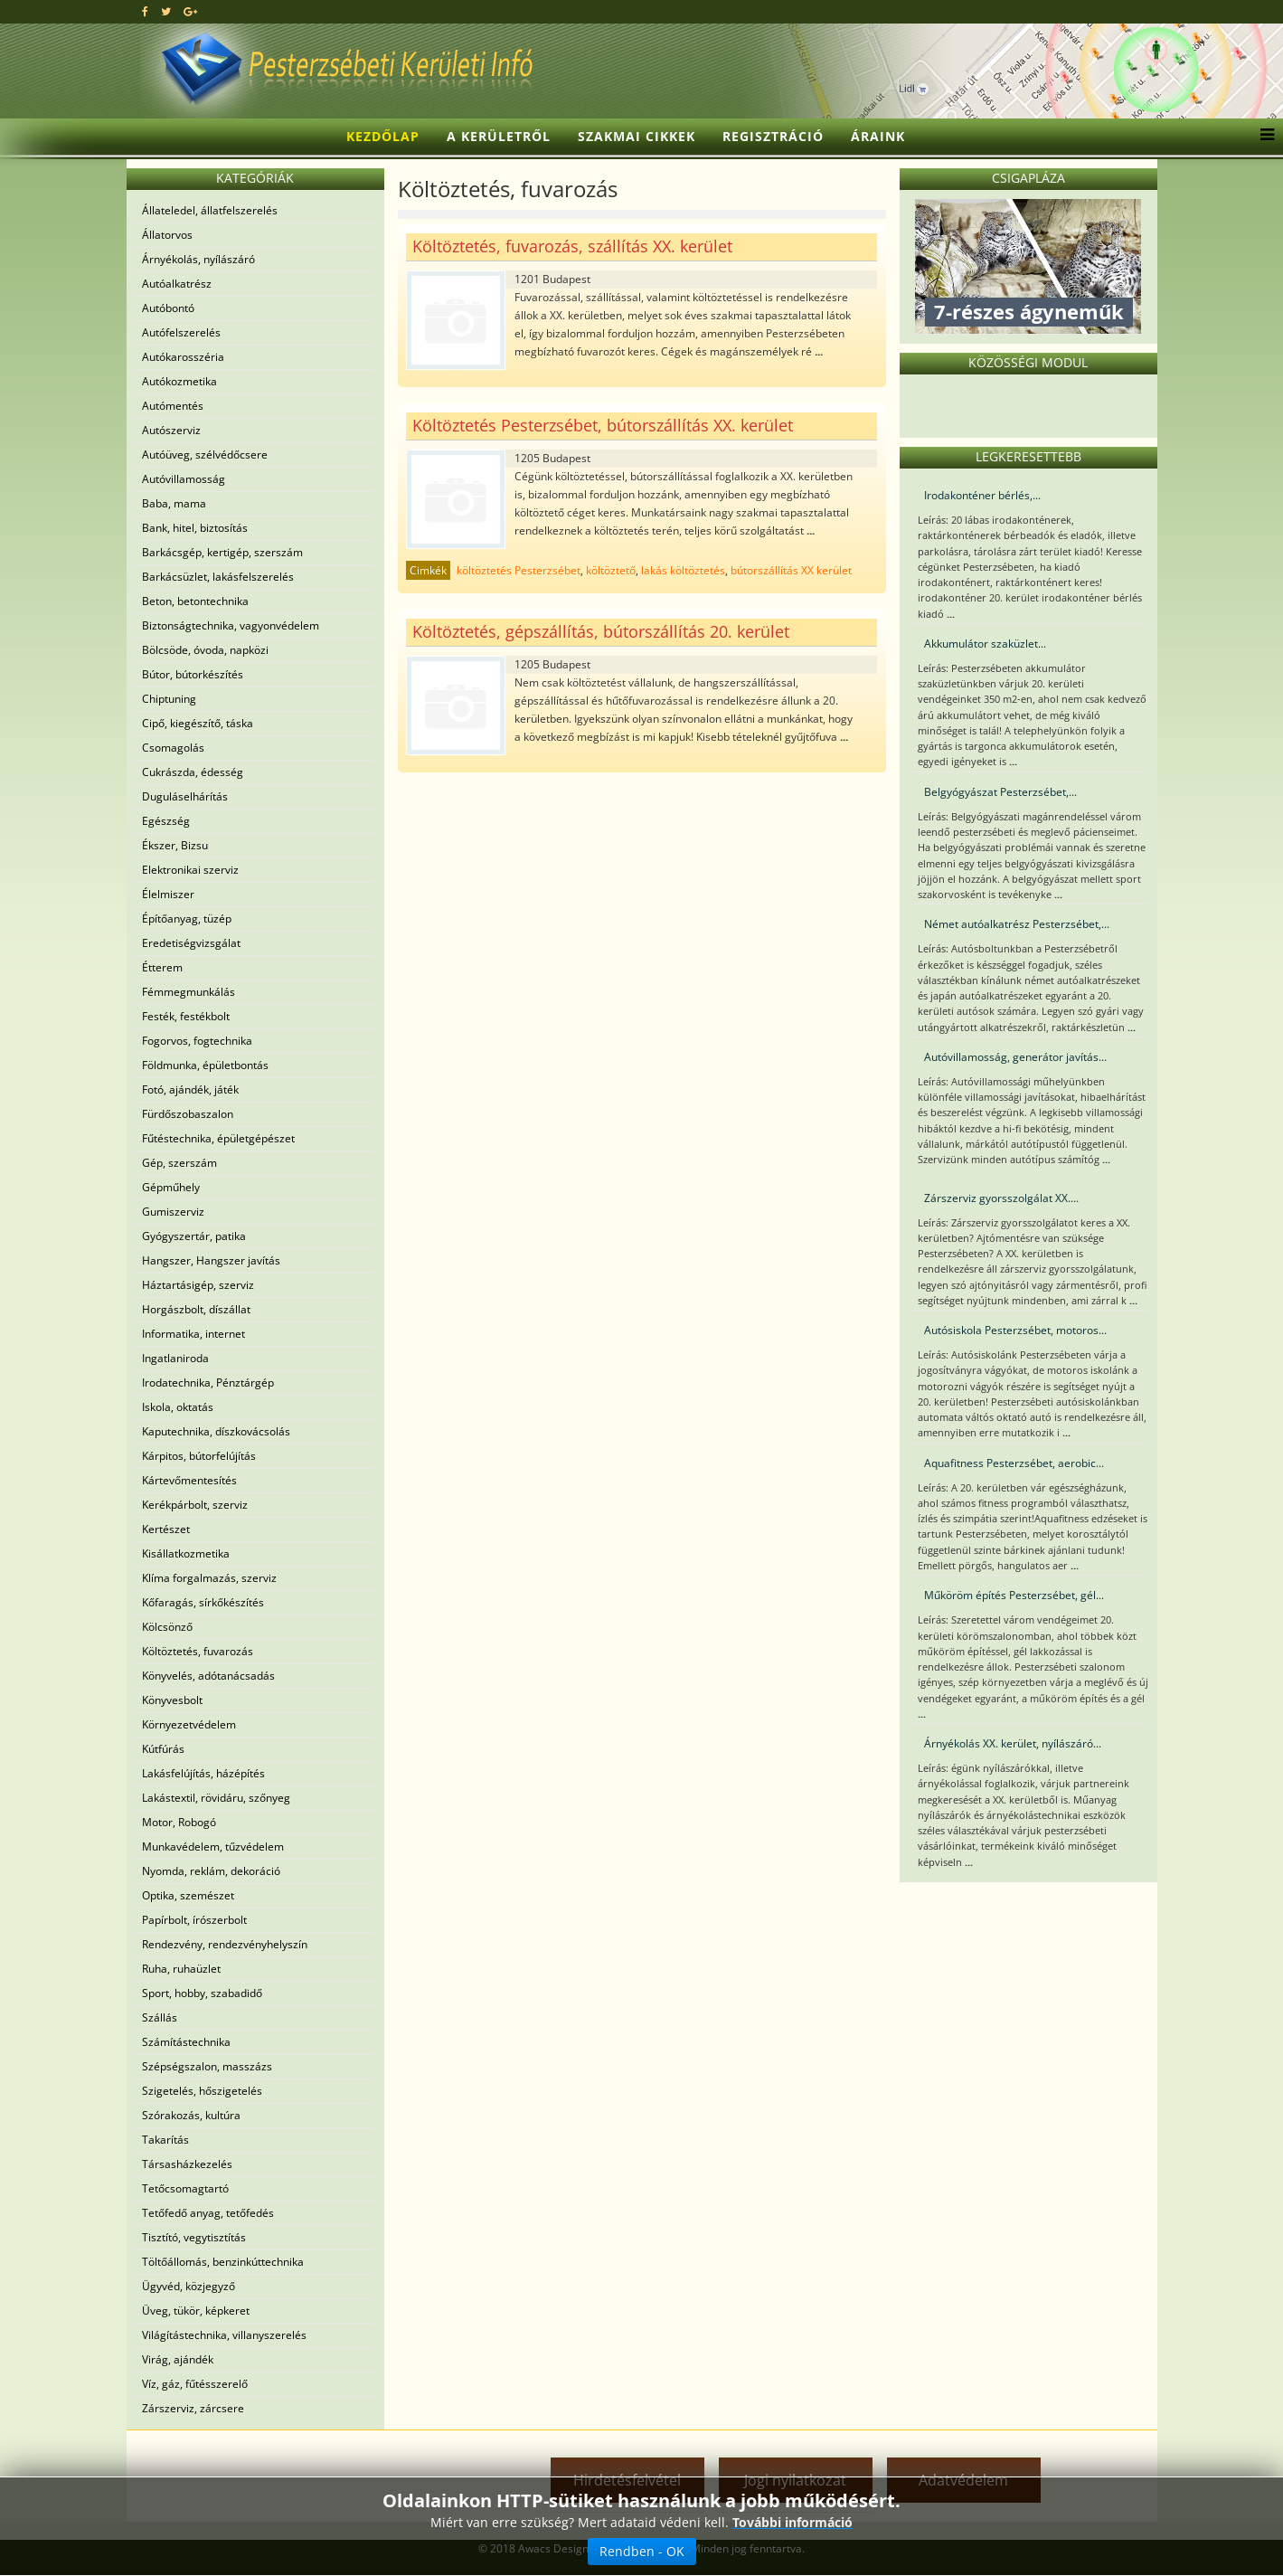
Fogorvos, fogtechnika (197, 1040)
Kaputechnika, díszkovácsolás (216, 1431)
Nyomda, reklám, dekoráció (211, 1871)
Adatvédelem (963, 2480)
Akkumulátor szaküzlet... (985, 643)
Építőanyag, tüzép (186, 918)
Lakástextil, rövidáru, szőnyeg (216, 1797)
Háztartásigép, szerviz (198, 1285)
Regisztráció (773, 136)
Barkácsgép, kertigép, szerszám (222, 552)
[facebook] (145, 11)
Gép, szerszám (179, 1162)
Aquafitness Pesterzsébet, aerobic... (1014, 1463)
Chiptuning (169, 698)
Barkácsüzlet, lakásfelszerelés (218, 576)
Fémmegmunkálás (188, 991)
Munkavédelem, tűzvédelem (213, 1846)
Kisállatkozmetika (186, 1553)
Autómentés (172, 405)
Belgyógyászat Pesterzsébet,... (1000, 792)
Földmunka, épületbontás (205, 1065)
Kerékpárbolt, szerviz (195, 1504)
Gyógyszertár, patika (194, 1236)
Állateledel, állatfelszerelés (210, 210)
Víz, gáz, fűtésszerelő (195, 2383)
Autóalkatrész (177, 283)
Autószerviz (171, 430)
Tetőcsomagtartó (185, 2188)
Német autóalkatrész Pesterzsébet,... (1016, 924)
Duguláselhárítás (185, 796)
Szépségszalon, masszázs (207, 2066)
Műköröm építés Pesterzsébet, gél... (1014, 1595)
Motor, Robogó (179, 1822)
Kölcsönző (167, 1626)
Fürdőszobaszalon (187, 1114)
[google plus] (190, 11)
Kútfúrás (163, 1749)
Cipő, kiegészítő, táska (197, 723)
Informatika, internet (193, 1333)
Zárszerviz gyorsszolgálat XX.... (1001, 1198)
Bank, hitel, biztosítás (195, 527)
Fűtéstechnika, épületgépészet (218, 1138)
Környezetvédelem (189, 1724)
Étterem (162, 967)
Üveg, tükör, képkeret (196, 2310)
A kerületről (499, 136)
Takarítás (165, 2139)
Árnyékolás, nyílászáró (198, 259)
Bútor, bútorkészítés (192, 674)
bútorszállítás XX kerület (791, 570)
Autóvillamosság (183, 479)
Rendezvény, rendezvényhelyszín (224, 1944)
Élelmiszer (168, 894)
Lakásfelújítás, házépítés (203, 1773)
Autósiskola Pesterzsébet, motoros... (1015, 1330)
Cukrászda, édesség (192, 772)
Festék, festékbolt (186, 1016)
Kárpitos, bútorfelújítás (199, 1455)
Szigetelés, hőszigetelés (202, 2090)
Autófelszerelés (181, 332)
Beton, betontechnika (195, 601)
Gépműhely (171, 1187)
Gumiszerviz (173, 1211)
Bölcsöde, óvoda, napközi (205, 650)
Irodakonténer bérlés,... (982, 495)
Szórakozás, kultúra (191, 2115)
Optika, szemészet (188, 1895)
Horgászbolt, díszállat (196, 1309)
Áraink (878, 136)
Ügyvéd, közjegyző (188, 2286)
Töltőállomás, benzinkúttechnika (223, 2261)
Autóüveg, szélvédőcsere (205, 454)
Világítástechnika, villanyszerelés (224, 2335)
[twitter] (166, 11)
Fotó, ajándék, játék (190, 1089)
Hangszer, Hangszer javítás (211, 1260)
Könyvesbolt (172, 1700)
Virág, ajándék (177, 2359)
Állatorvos (167, 234)
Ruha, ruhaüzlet (181, 1968)
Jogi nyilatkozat (795, 2480)
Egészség (166, 821)
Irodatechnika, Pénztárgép (208, 1382)
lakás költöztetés (683, 570)
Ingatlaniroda (175, 1358)
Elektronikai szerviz (190, 869)
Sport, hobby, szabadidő (202, 1993)
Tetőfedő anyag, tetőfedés (208, 2213)
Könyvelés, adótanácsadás (208, 1675)
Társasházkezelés (187, 2164)
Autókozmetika (179, 381)
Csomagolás (173, 747)
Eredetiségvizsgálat (191, 943)
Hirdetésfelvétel (627, 2480)
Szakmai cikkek (636, 136)
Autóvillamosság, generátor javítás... (1015, 1057)
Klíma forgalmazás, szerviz (209, 1578)
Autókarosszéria (183, 357)
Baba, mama (174, 503)
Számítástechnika (186, 2042)
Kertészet (166, 1529)
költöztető (611, 570)
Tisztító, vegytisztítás (194, 2237)
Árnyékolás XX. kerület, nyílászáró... (1012, 1743)
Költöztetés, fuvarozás (197, 1651)
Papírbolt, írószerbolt (194, 1919)
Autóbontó (168, 308)
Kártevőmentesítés (189, 1480)
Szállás (159, 2017)
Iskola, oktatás (177, 1407)
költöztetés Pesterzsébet (518, 570)
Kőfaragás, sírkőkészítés (203, 1602)
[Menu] (1262, 136)
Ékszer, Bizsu (175, 845)
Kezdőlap (383, 136)
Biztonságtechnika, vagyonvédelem (230, 625)
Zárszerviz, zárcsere (193, 2408)
